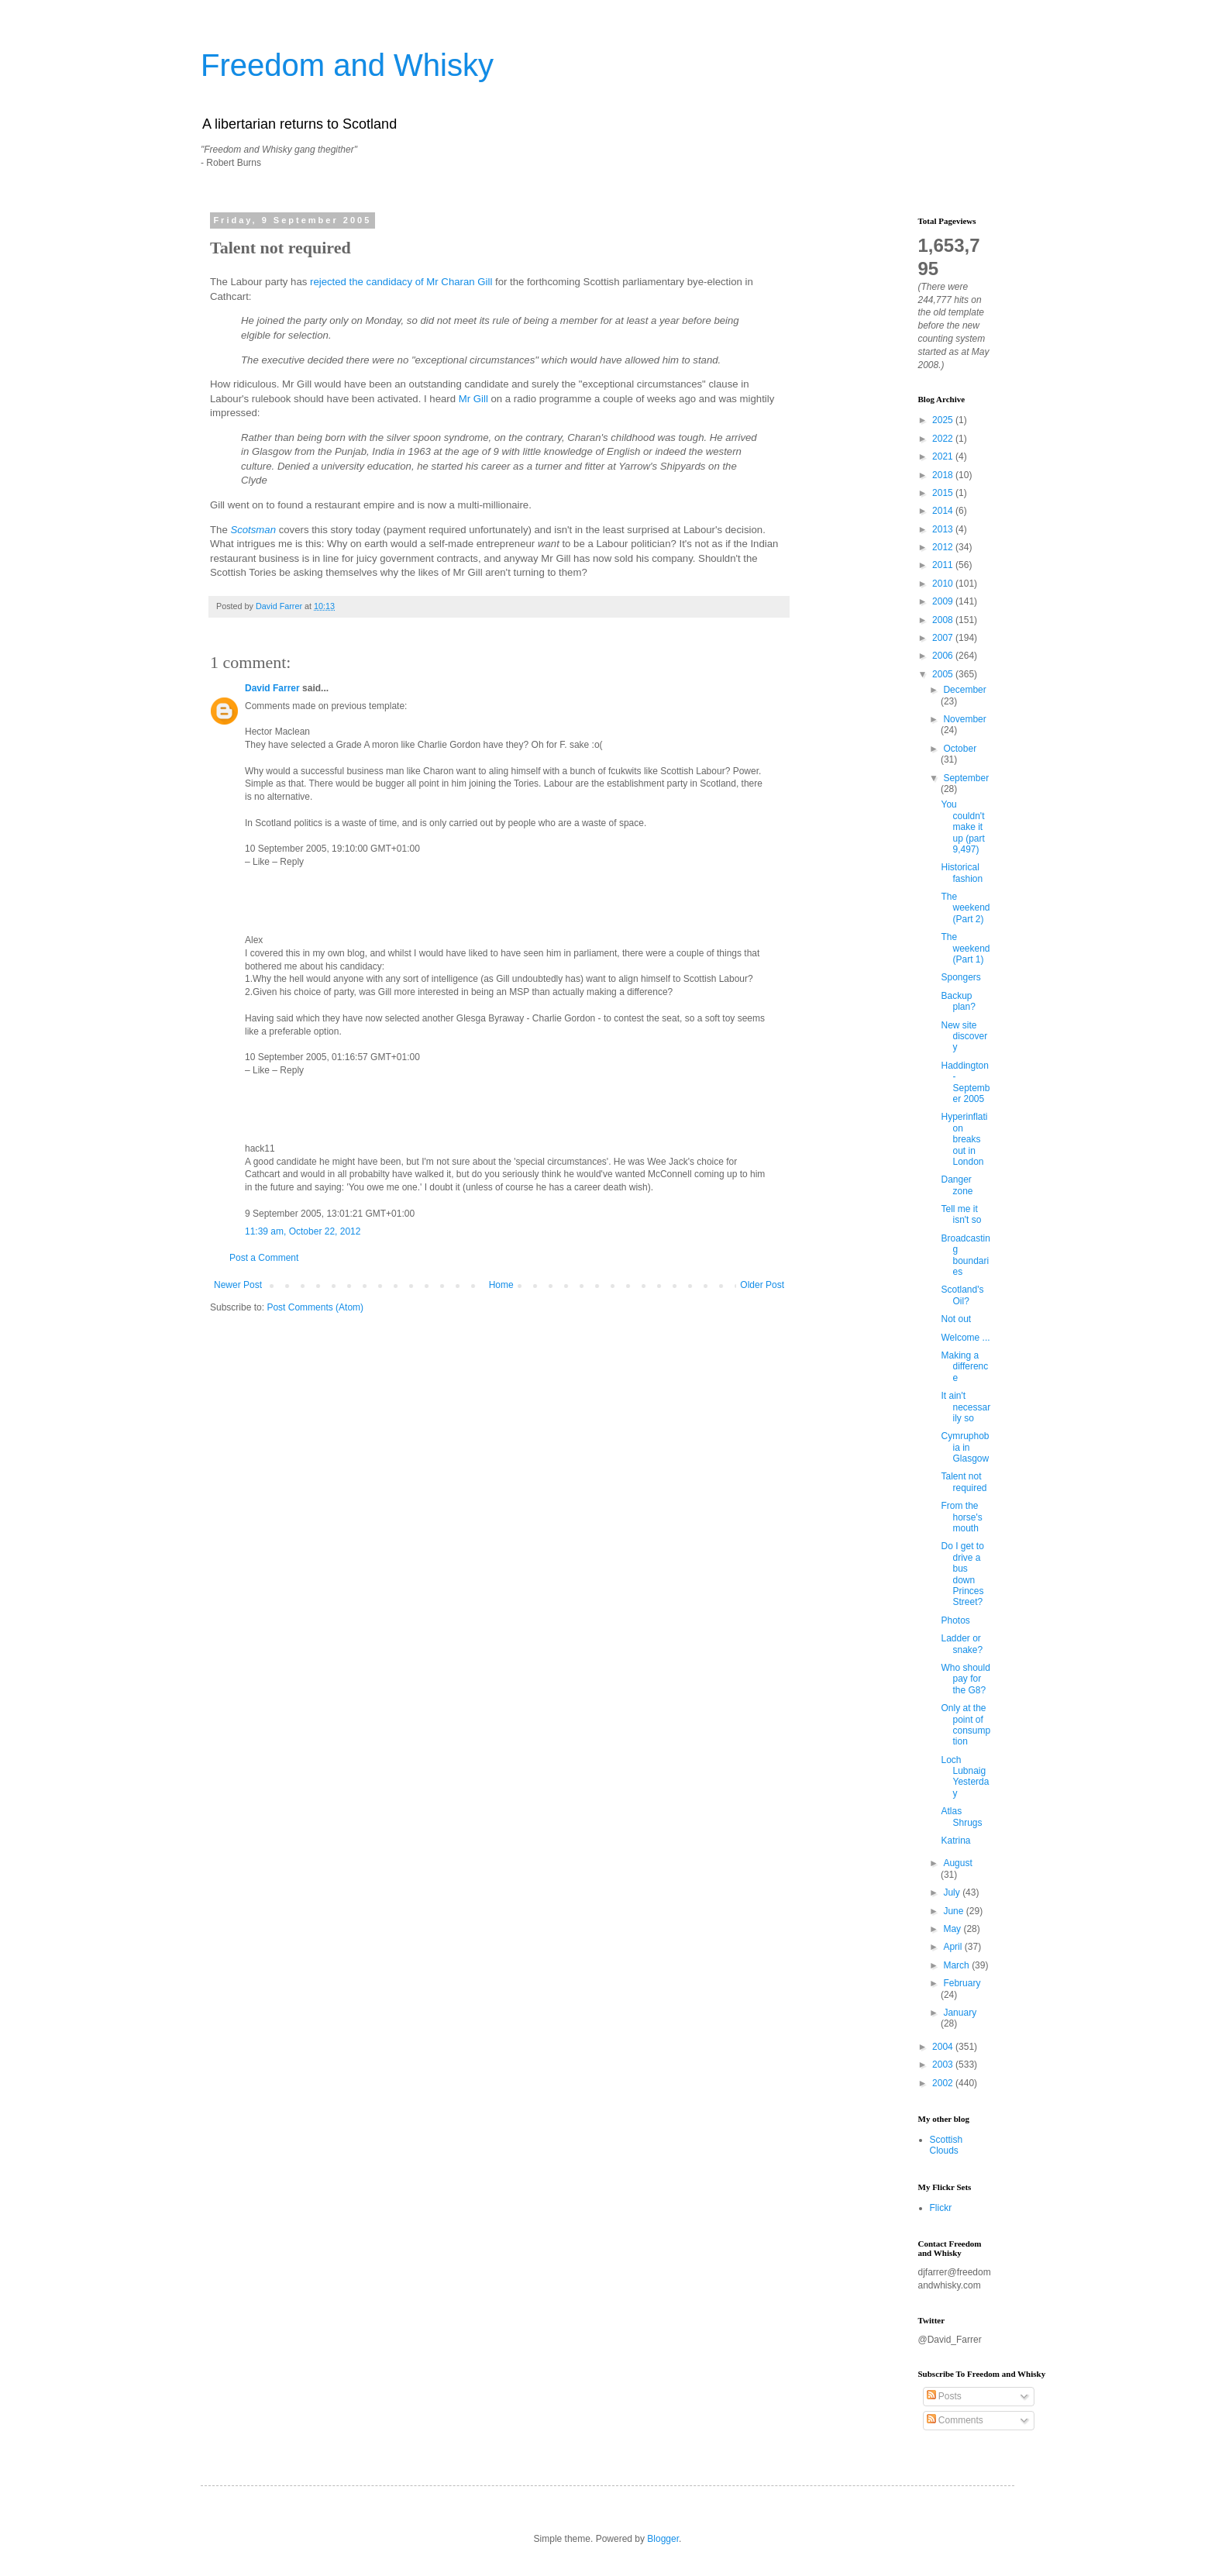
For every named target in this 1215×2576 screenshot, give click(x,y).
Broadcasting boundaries (965, 1255)
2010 (943, 583)
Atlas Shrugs (961, 1816)
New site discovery (964, 1036)
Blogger (663, 2538)
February (961, 1983)
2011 (943, 565)
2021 (943, 456)
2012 (943, 547)
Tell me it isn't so (961, 1214)
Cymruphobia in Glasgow (965, 1447)
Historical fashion (962, 872)
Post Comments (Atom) (315, 1307)
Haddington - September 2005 (965, 1082)
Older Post (762, 1284)
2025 (943, 420)
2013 (943, 529)
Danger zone (956, 1185)
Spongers (960, 977)
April (953, 1946)
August (957, 1863)
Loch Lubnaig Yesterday (965, 1777)
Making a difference (964, 1366)
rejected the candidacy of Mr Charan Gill (401, 282)
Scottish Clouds (946, 2145)
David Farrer (272, 688)
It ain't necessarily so (965, 1407)
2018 (943, 475)
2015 (943, 492)
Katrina (955, 1840)
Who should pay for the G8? (965, 1679)
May (953, 1928)
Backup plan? (958, 1001)
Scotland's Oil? (962, 1295)
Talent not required (963, 1482)
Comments (955, 2420)
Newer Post (238, 1284)
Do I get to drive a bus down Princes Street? (962, 1574)
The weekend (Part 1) (965, 948)
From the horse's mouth (961, 1517)
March (957, 1965)
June (954, 1911)
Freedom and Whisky (347, 65)
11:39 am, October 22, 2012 (302, 1231)
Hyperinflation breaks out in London (964, 1139)
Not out (956, 1319)
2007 (943, 637)
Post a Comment (263, 1257)
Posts (944, 2396)
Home (501, 1284)
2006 (943, 655)
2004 (943, 2046)
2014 (943, 510)
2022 (943, 438)
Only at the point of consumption (965, 1725)
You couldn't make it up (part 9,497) (962, 827)
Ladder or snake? (962, 1644)
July (952, 1892)
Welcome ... (965, 1337)
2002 (943, 2083)
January (959, 2012)
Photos (955, 1620)
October (959, 748)
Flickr (941, 2207)
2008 (943, 620)
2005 (943, 674)
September (966, 778)
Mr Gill (473, 399)
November (964, 719)
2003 (943, 2064)
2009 (943, 601)
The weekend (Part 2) (965, 908)
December (964, 689)
